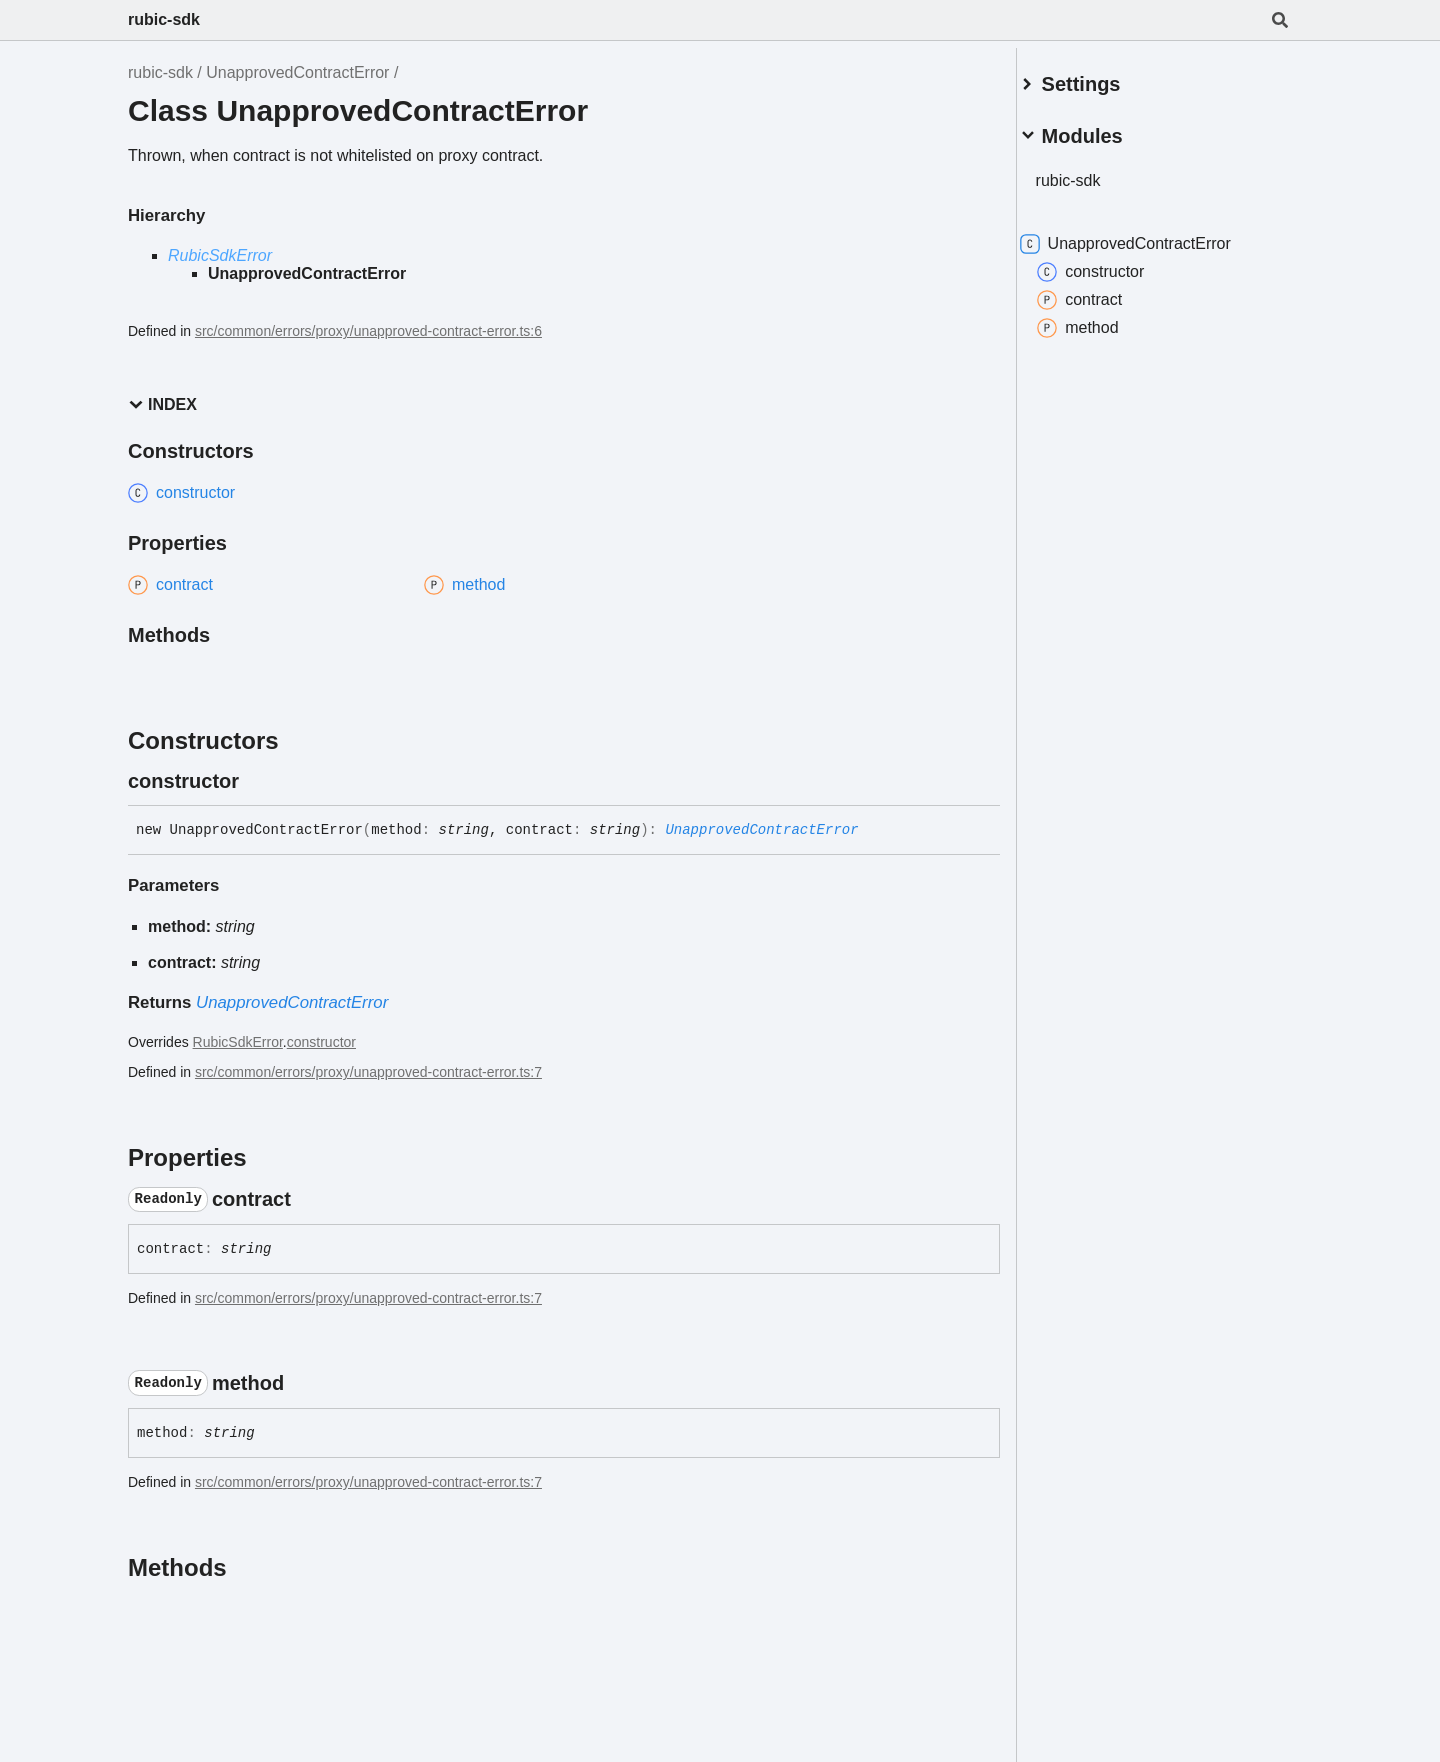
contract (1103, 292)
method (1101, 320)
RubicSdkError (220, 255)
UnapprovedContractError (297, 72)
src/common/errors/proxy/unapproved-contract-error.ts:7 (368, 1072)
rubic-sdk (164, 19)
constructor (321, 1042)
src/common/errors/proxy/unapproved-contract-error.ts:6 (368, 331)
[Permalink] (257, 781)
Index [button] (162, 404)
